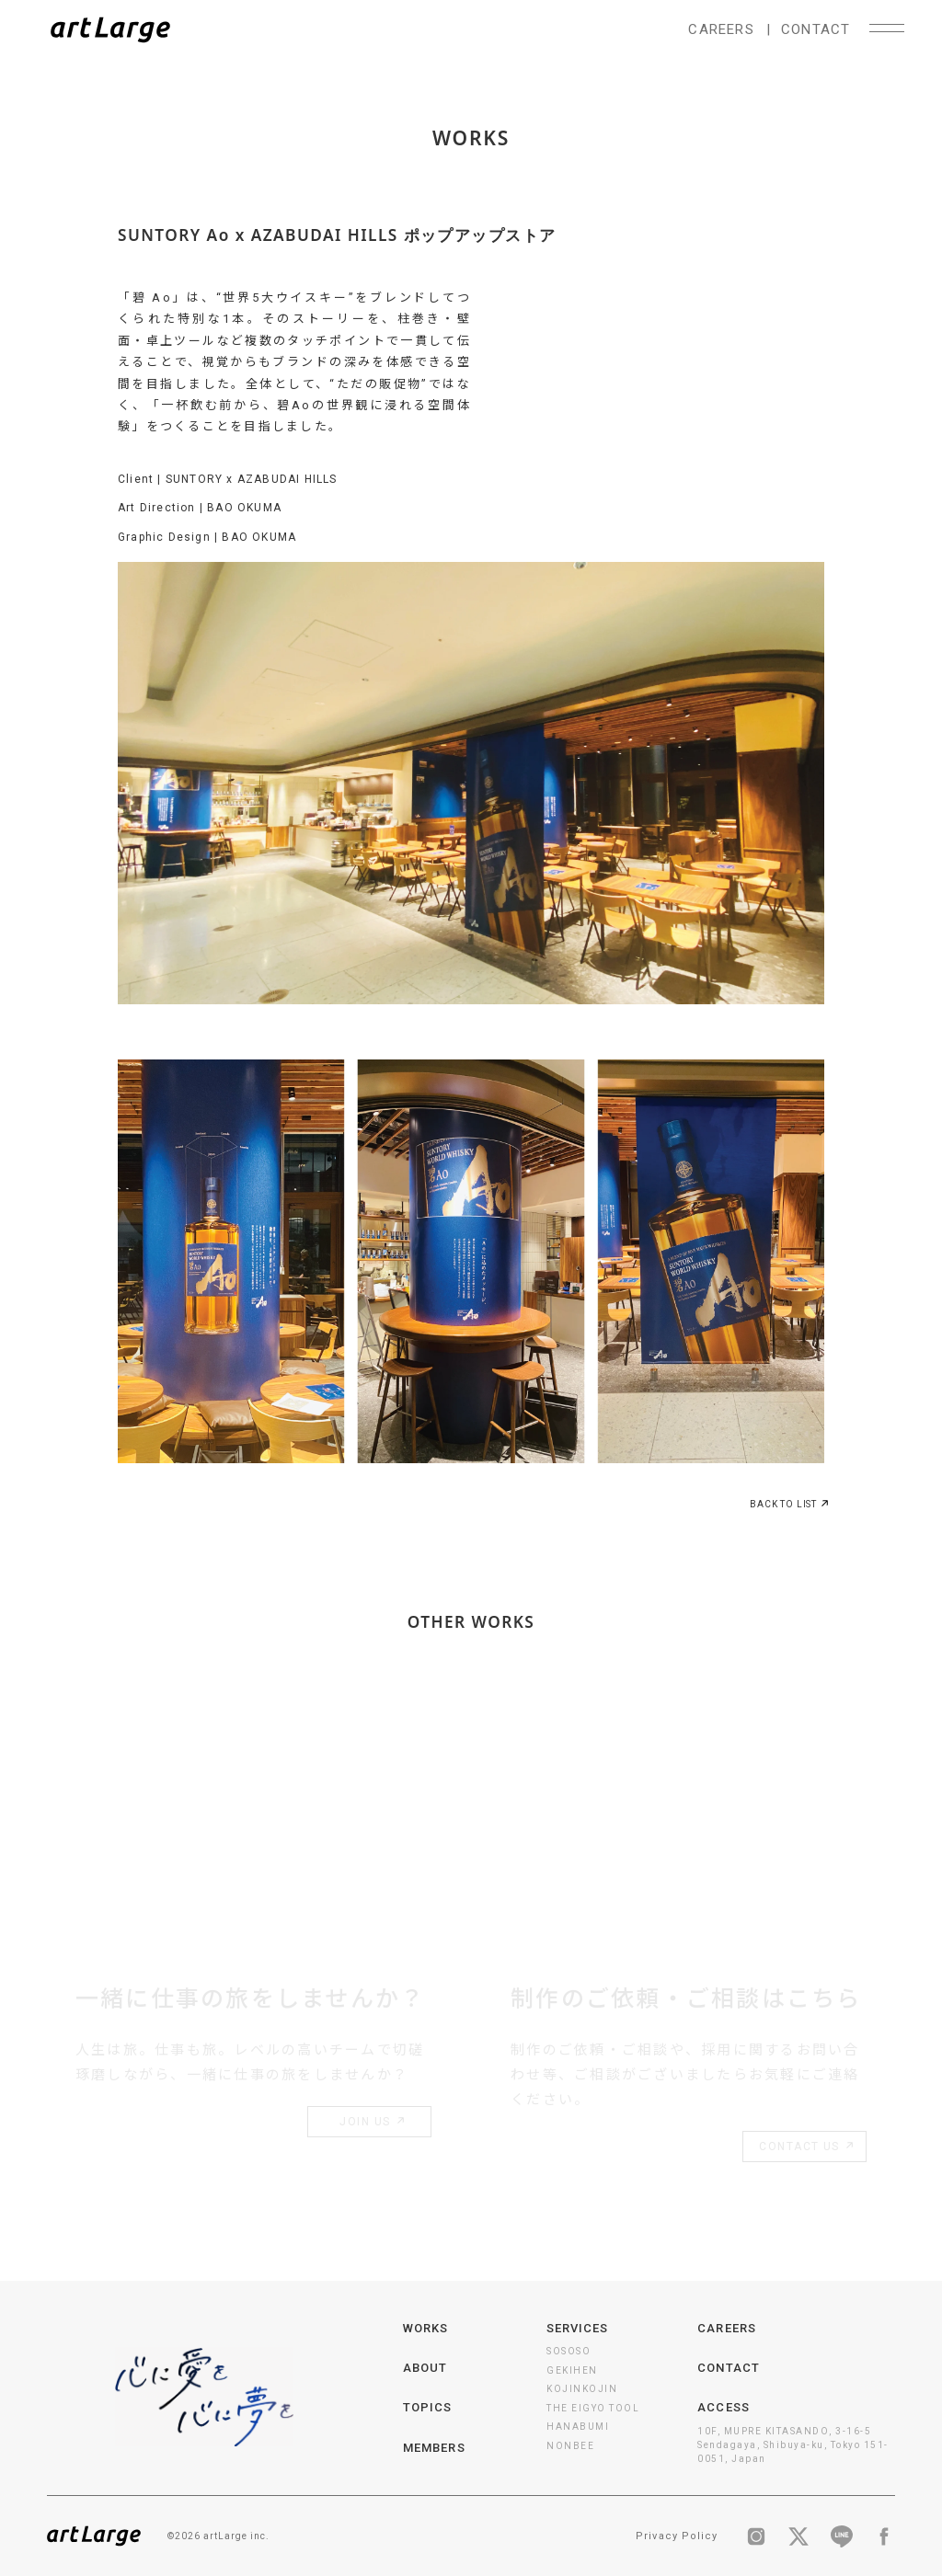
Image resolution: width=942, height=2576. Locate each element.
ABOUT (425, 2368)
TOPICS (427, 2407)
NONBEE (570, 2446)
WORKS (425, 2328)
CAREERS (720, 29)
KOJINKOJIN (581, 2389)
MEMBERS (434, 2448)
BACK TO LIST (787, 1506)
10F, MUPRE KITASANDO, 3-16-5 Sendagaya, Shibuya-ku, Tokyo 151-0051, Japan (793, 2445)
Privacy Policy (677, 2536)
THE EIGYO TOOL (592, 2408)
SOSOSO (568, 2351)
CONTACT (815, 29)
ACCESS (723, 2407)
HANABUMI (577, 2426)
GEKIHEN (572, 2370)
